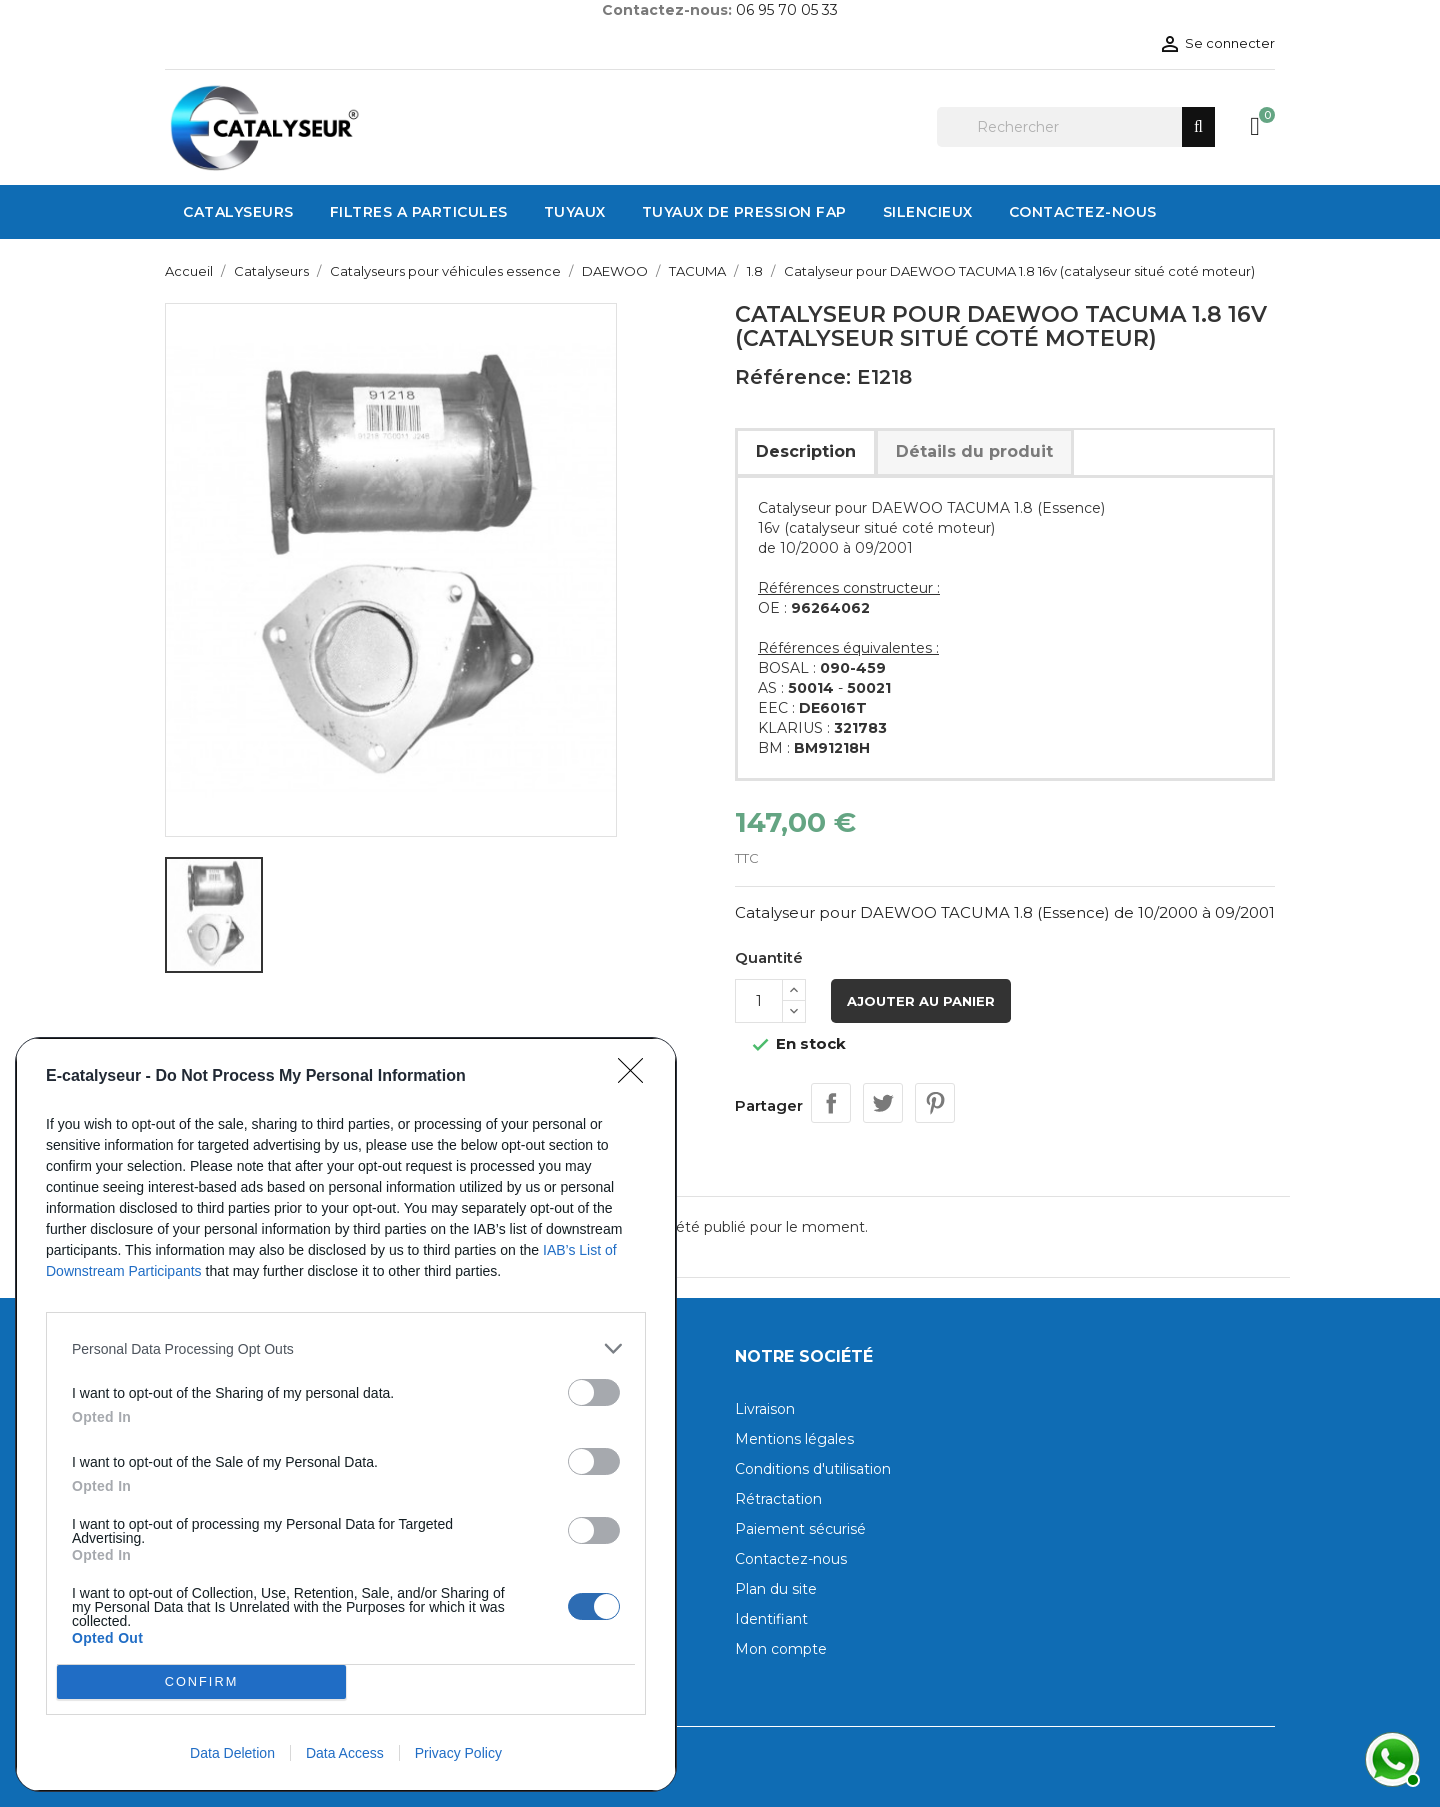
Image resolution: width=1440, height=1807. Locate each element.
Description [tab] (806, 451)
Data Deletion (232, 1753)
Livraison (765, 1409)
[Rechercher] (1076, 127)
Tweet (883, 1103)
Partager (831, 1103)
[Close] (637, 1077)
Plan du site (776, 1589)
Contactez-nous (791, 1559)
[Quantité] (759, 1001)
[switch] (594, 1392)
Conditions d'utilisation (813, 1469)
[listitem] (346, 1348)
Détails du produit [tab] (974, 451)
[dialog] (346, 1414)
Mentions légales (794, 1439)
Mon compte (781, 1649)
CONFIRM (201, 1682)
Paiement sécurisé (800, 1529)
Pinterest (935, 1103)
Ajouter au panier (921, 1001)
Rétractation (778, 1499)
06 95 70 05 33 (787, 10)
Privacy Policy (458, 1753)
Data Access (345, 1753)
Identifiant (771, 1619)
